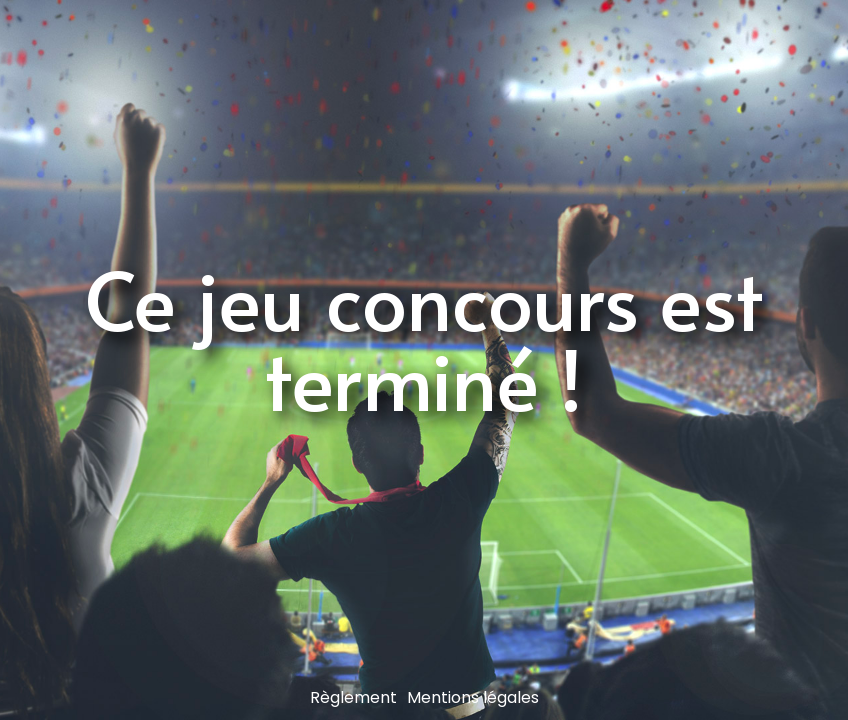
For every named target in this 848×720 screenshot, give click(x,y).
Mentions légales (473, 697)
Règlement (353, 697)
